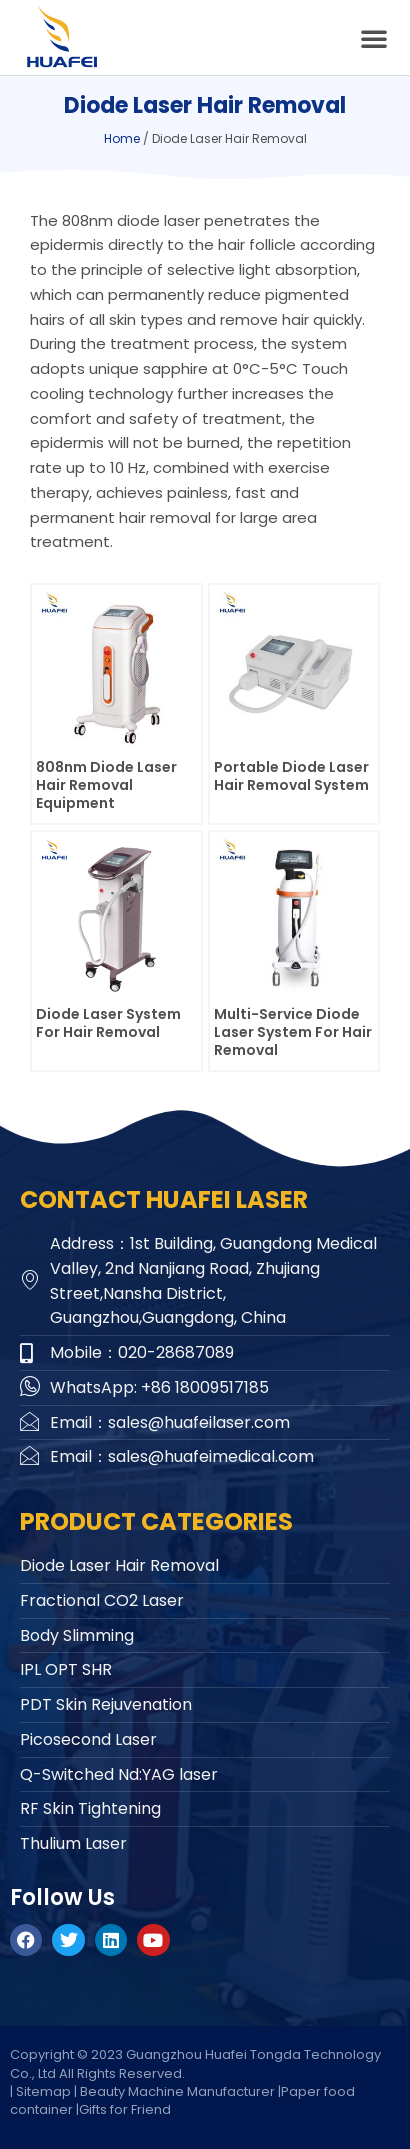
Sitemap (43, 2091)
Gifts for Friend (125, 2109)
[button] (374, 38)
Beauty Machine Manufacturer (177, 2091)
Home (122, 138)
